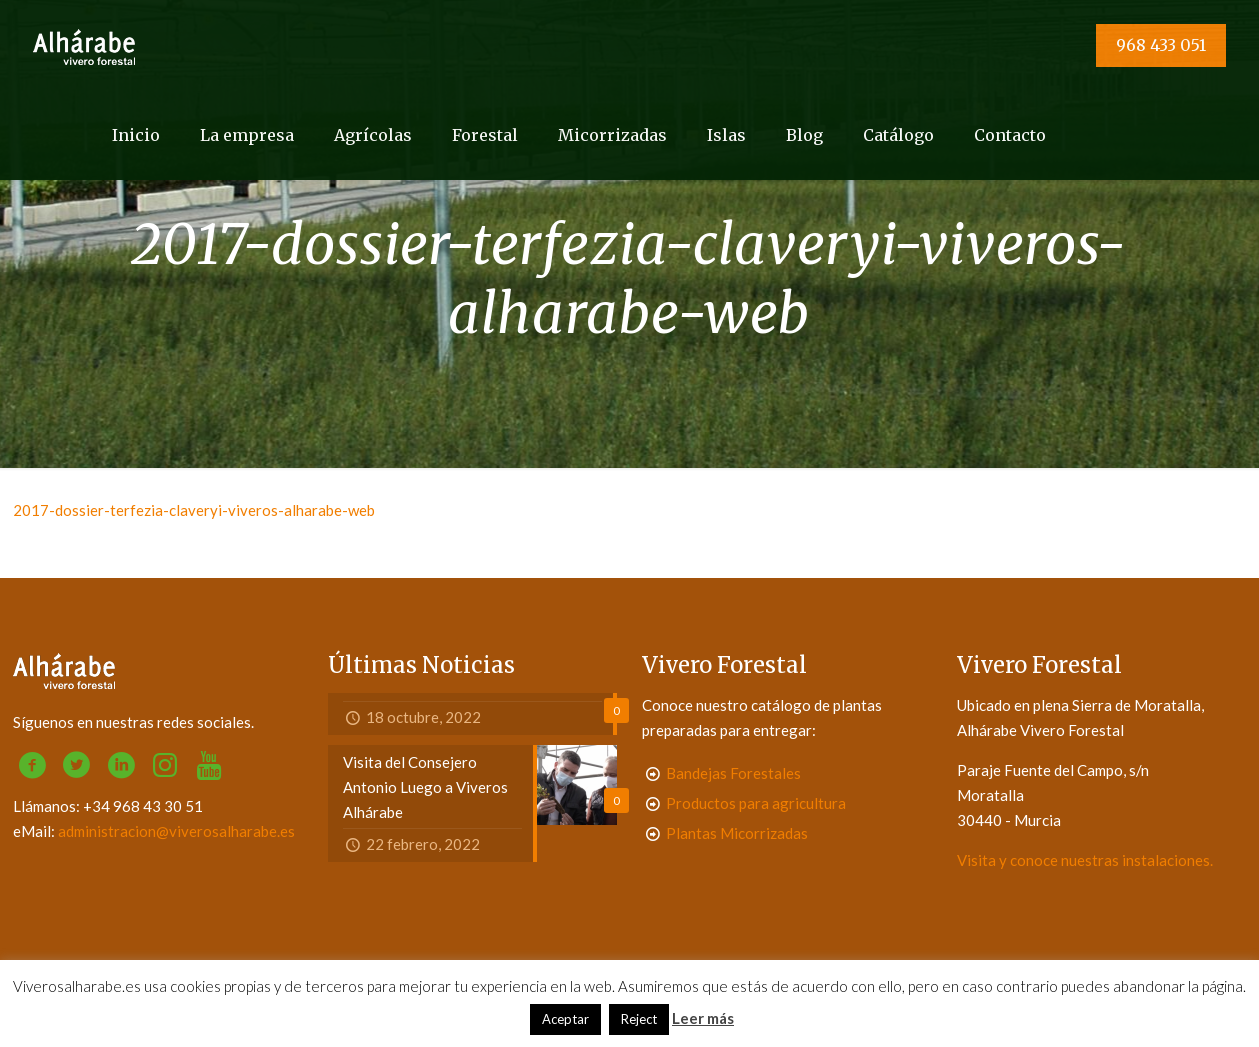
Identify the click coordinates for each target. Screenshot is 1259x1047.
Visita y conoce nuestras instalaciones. (1085, 860)
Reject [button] (639, 1019)
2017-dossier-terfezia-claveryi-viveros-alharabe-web (194, 510)
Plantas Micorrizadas (737, 833)
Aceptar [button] (565, 1019)
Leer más (703, 1018)
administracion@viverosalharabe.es (176, 831)
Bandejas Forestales (733, 773)
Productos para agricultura (756, 803)
